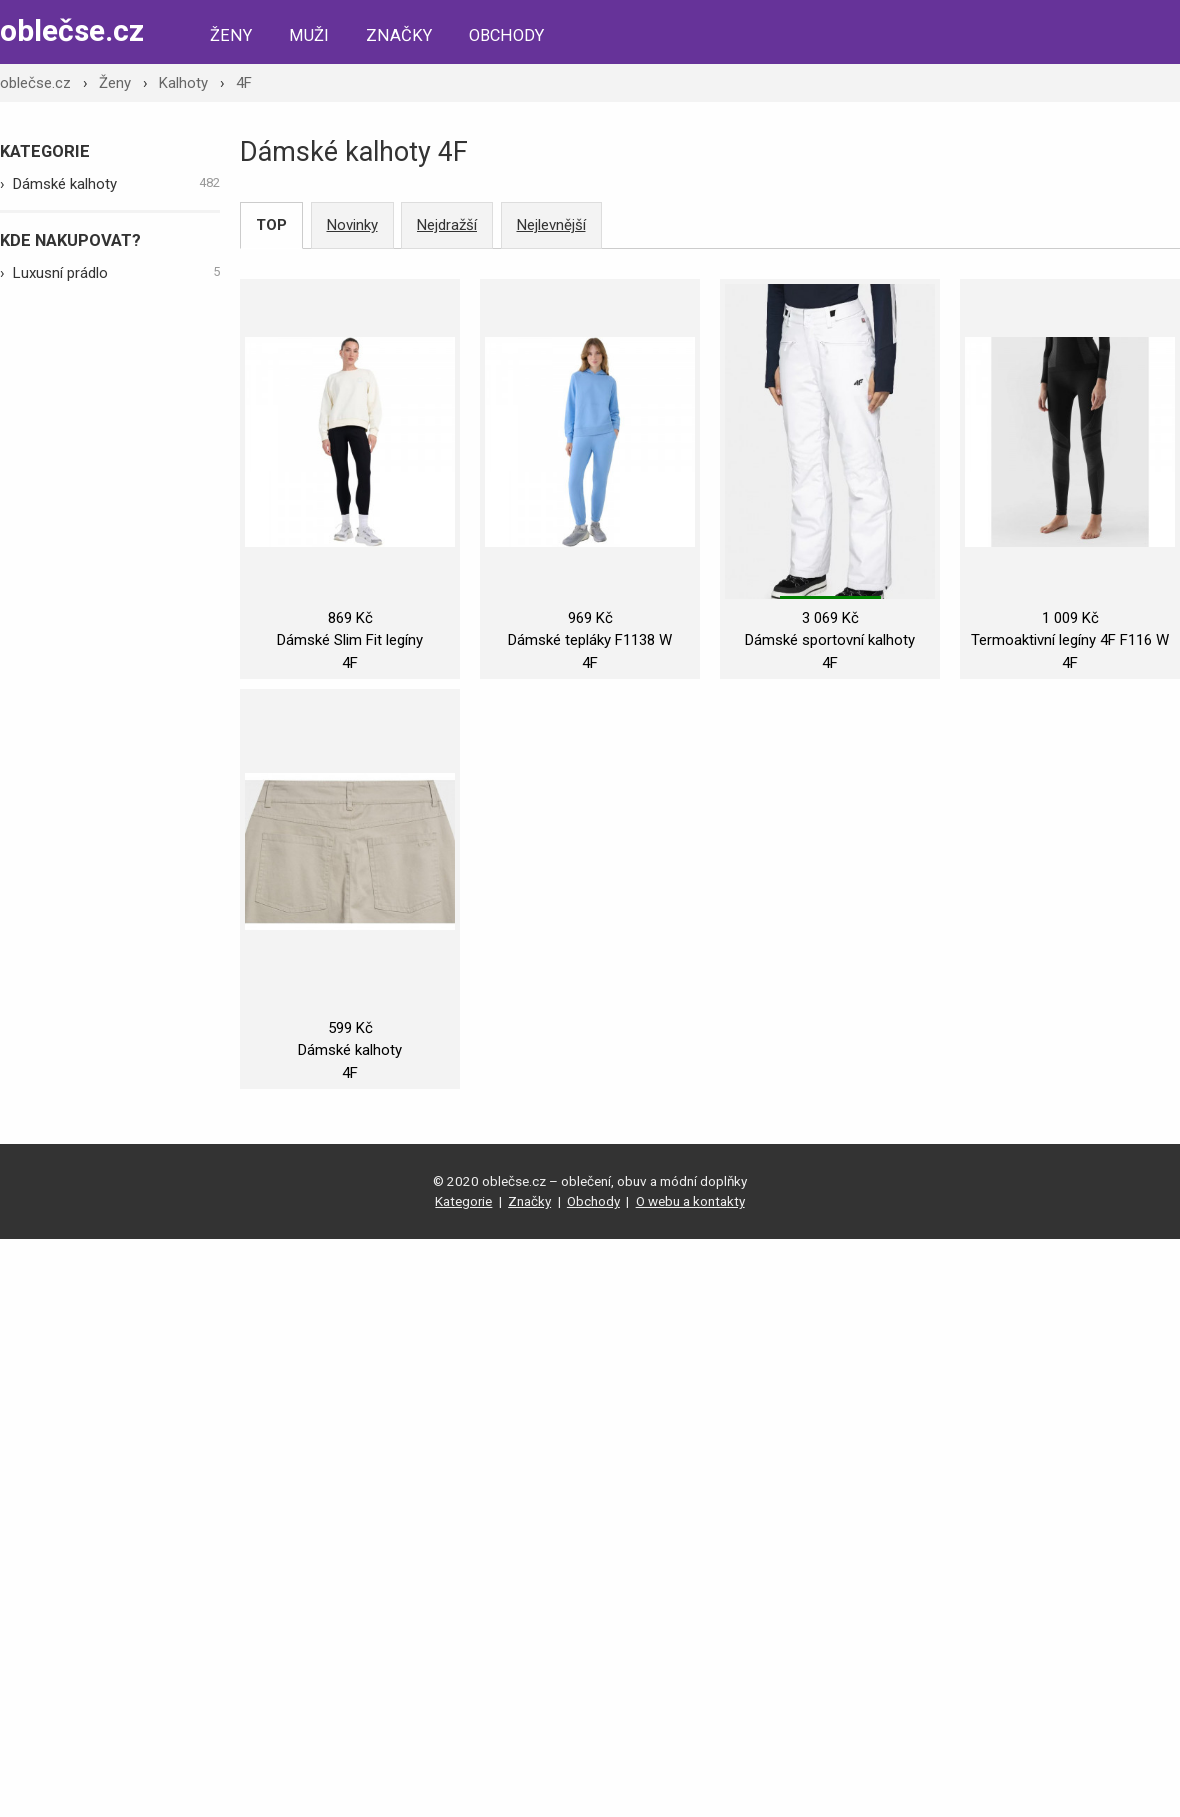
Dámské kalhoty (117, 183)
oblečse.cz (72, 30)
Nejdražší (447, 225)
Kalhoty (183, 83)
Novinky (352, 225)
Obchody (506, 35)
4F (244, 83)
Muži (309, 35)
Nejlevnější (551, 225)
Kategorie (463, 1201)
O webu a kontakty (690, 1201)
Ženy (231, 35)
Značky (399, 35)
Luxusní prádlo (117, 272)
